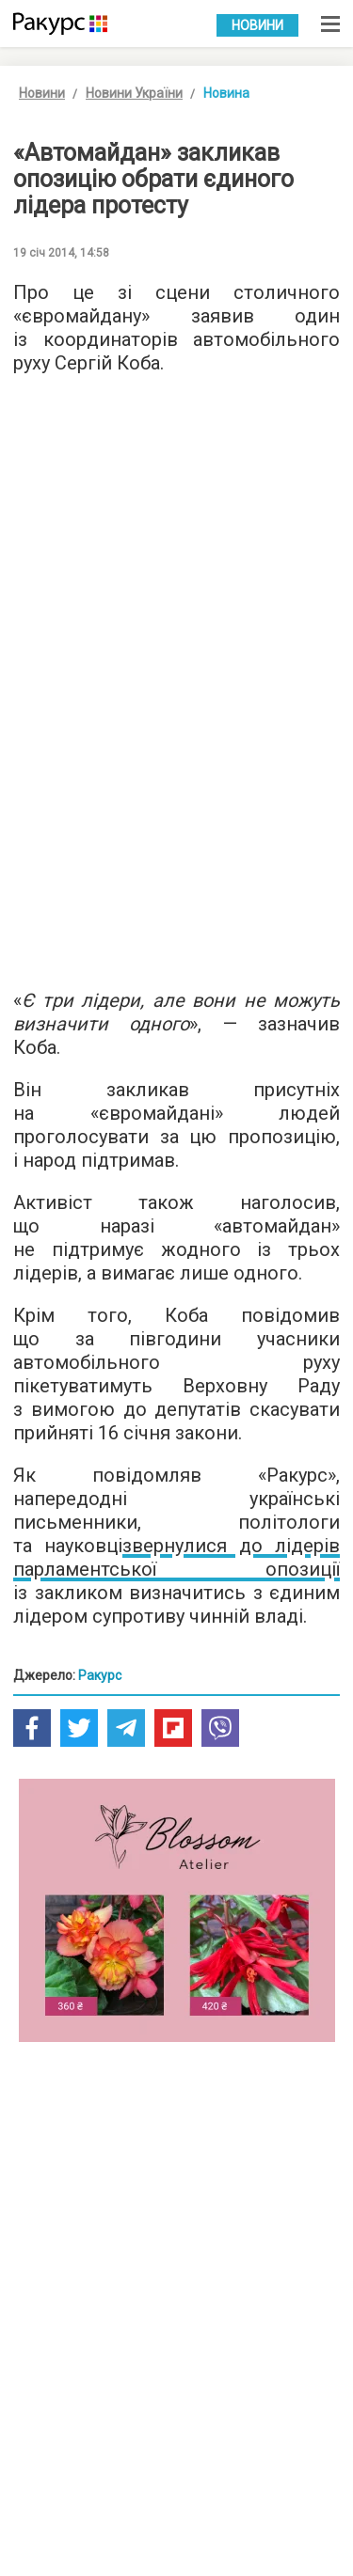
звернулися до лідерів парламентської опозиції (176, 1557)
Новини (257, 25)
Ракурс (99, 1675)
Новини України (134, 93)
